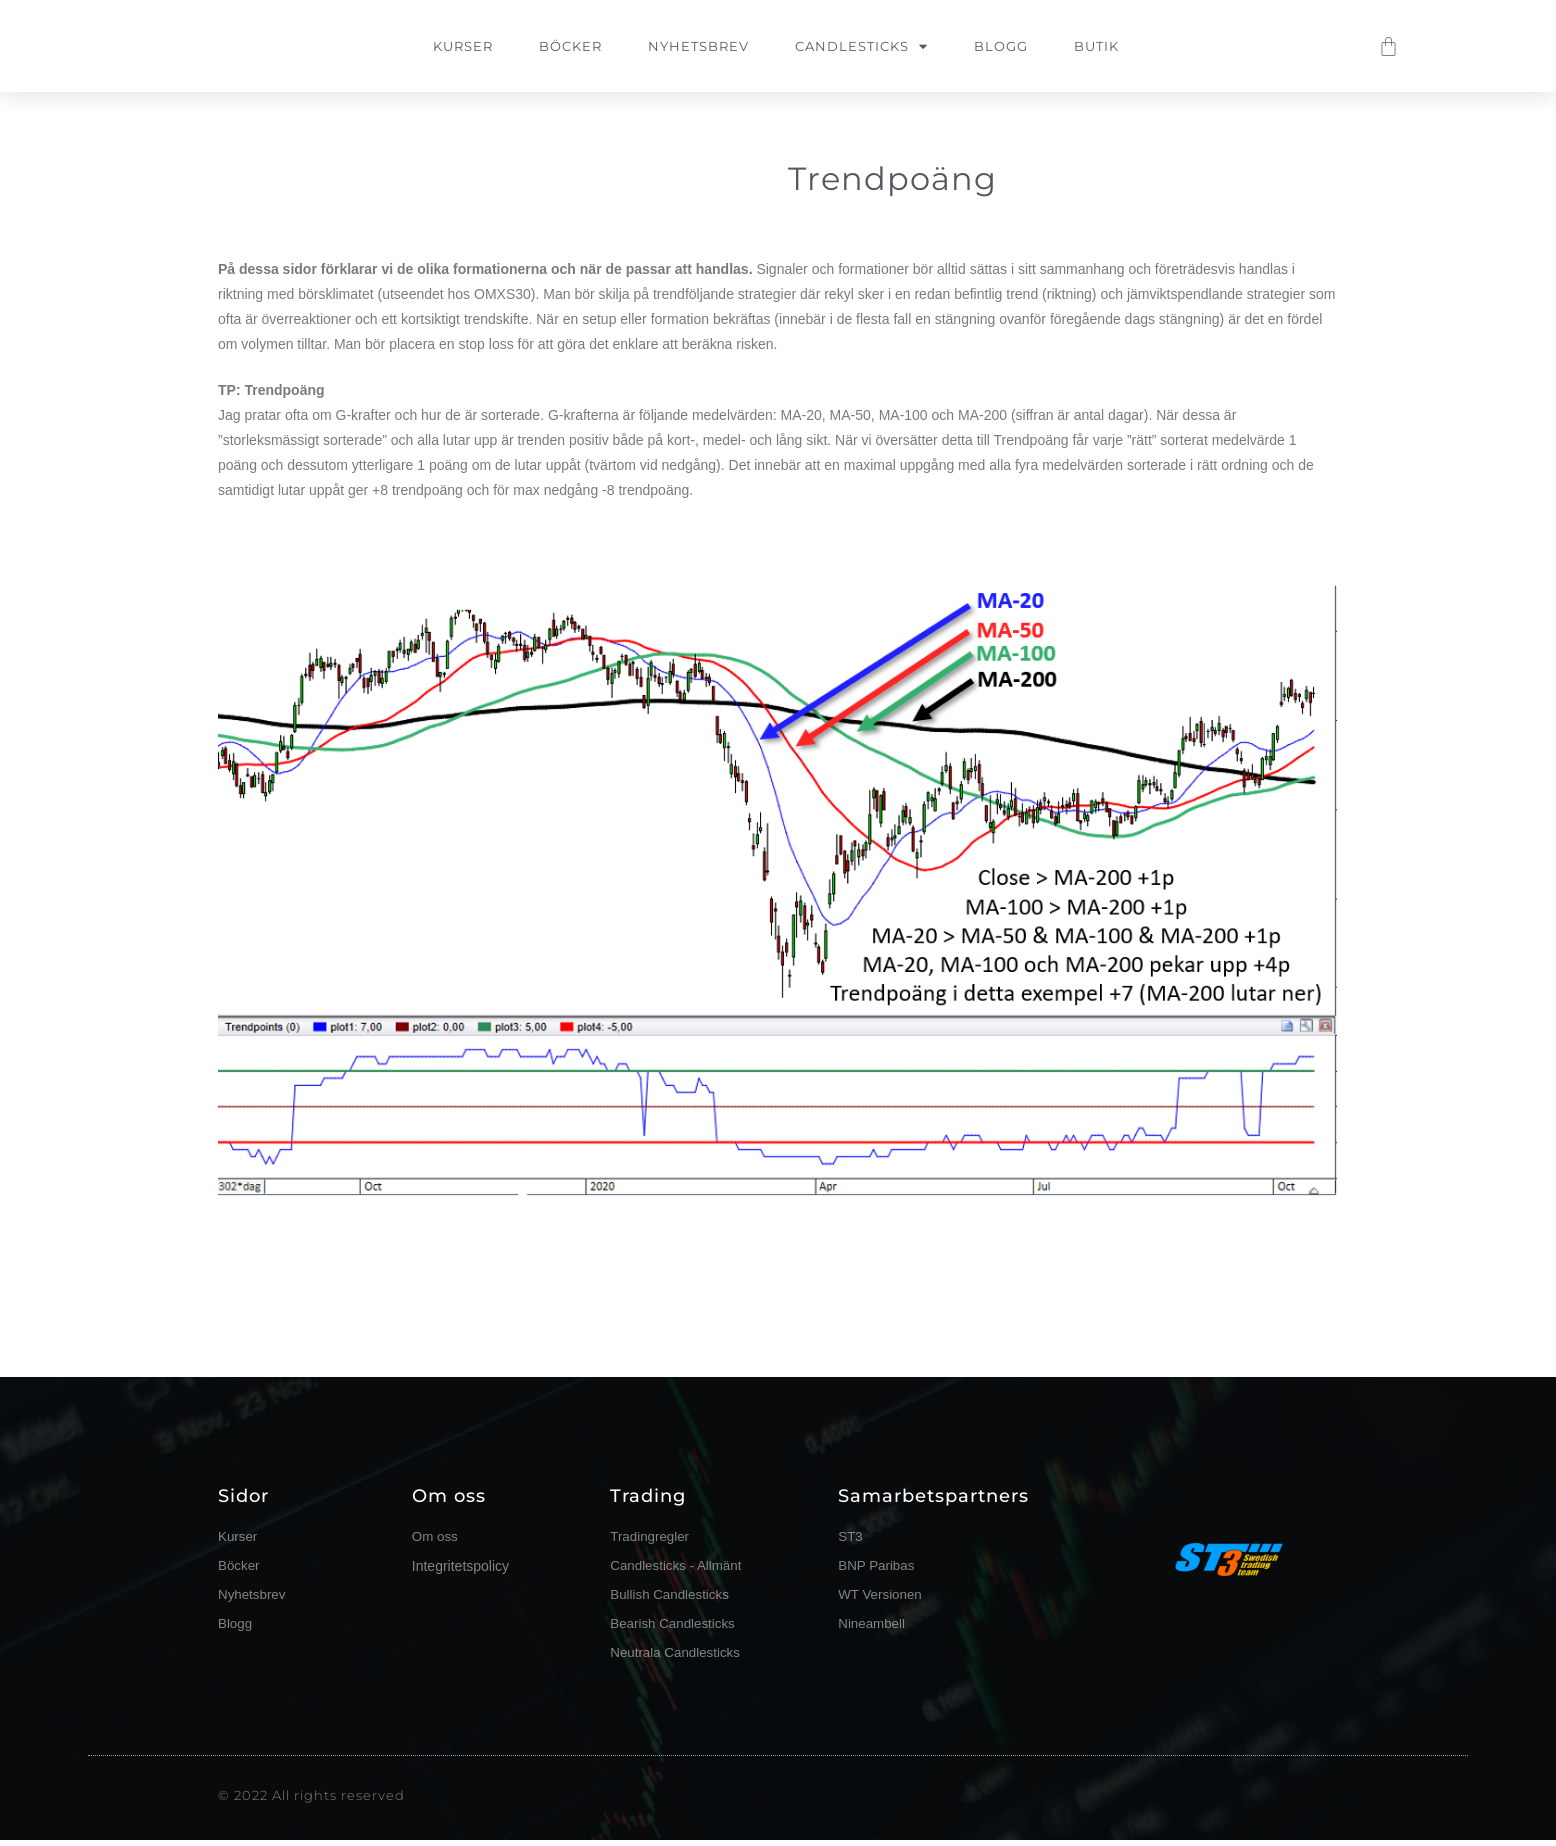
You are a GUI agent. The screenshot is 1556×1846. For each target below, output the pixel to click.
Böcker (570, 46)
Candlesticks (861, 46)
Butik (1096, 46)
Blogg (1001, 46)
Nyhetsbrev (698, 46)
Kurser (463, 46)
